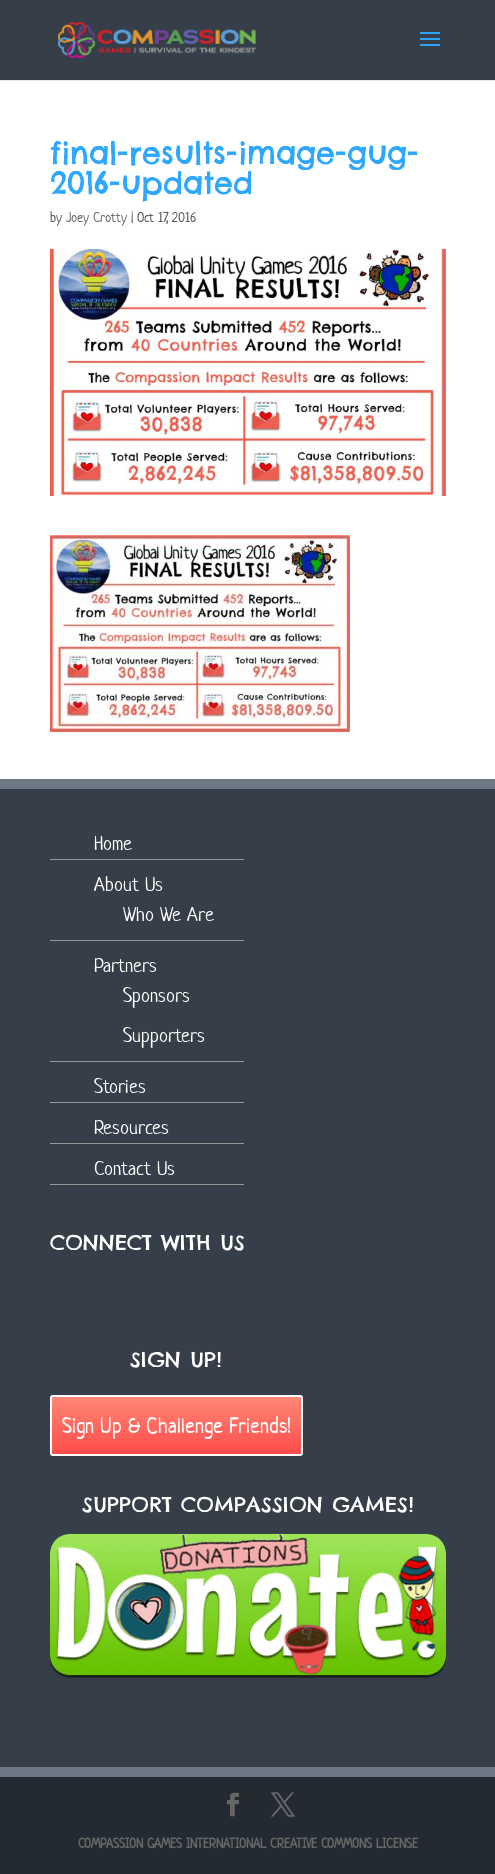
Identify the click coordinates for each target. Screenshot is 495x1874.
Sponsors (156, 995)
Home (113, 843)
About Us (128, 884)
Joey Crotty (96, 217)
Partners (125, 965)
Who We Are (168, 914)
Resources (131, 1127)
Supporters (164, 1035)
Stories (120, 1086)
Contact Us (134, 1168)
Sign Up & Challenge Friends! (176, 1425)
